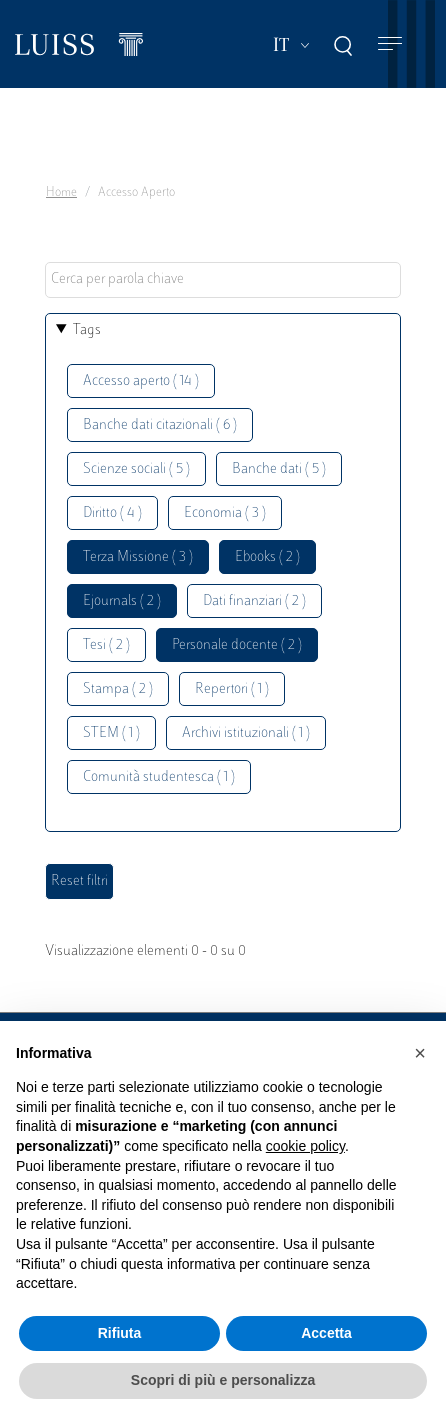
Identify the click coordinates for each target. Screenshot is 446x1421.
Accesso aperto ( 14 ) (141, 381)
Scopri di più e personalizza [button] (223, 1380)
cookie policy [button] (305, 1146)
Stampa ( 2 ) (118, 689)
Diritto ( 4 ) (112, 513)
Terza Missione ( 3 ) (138, 557)
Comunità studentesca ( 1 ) (159, 777)
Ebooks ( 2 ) (267, 557)
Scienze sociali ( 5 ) (136, 469)
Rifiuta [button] (120, 1333)
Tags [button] (87, 330)
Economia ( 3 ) (225, 513)
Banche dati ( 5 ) (279, 469)
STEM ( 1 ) (111, 733)
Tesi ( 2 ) (106, 645)
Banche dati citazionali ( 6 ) (160, 425)
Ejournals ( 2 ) (122, 601)
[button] (420, 1053)
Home (61, 193)
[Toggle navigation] (390, 44)
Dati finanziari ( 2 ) (254, 601)
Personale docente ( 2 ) (237, 645)
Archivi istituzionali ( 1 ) (246, 733)
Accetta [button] (326, 1333)
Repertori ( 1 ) (232, 689)
